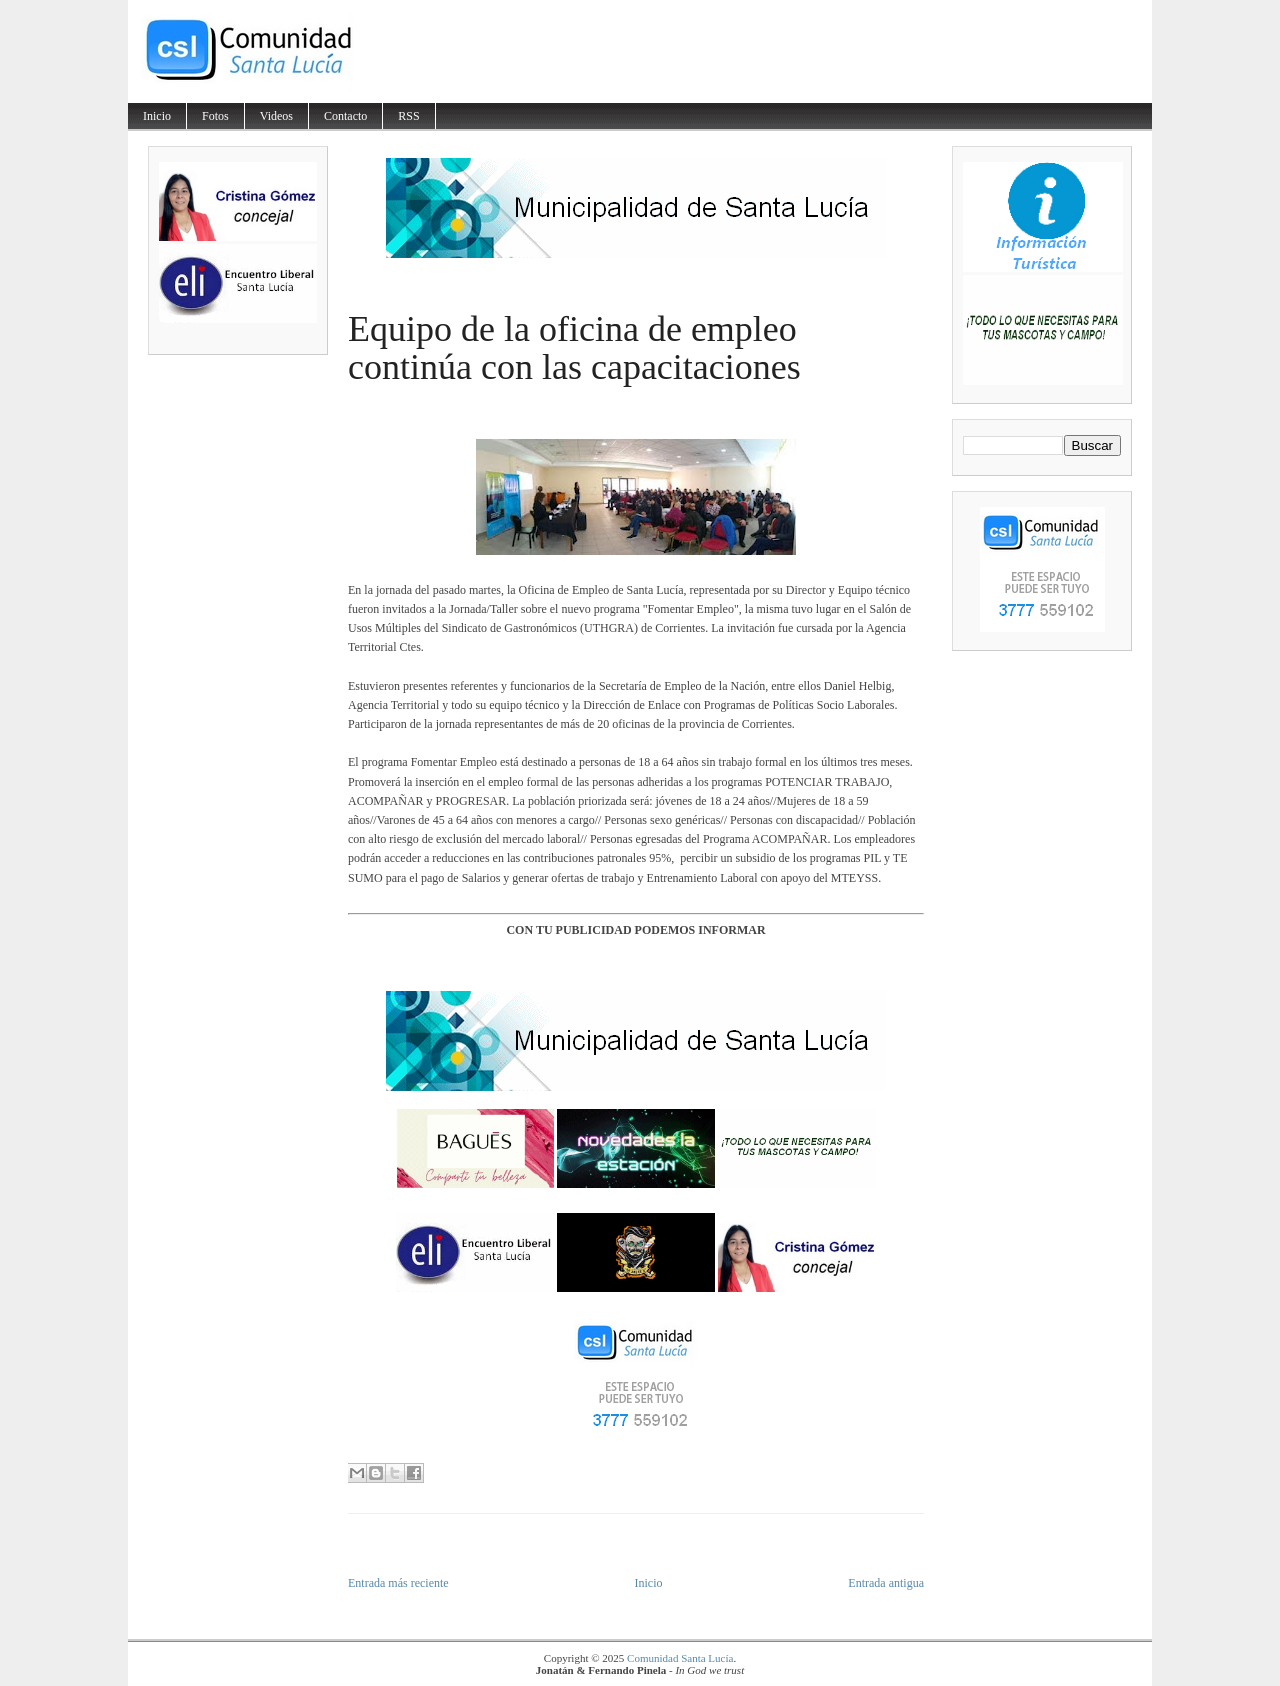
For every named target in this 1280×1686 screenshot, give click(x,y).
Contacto (345, 116)
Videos (276, 116)
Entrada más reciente (398, 1583)
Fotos (215, 116)
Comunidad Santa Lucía (680, 1658)
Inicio (157, 116)
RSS (408, 116)
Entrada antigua (886, 1583)
